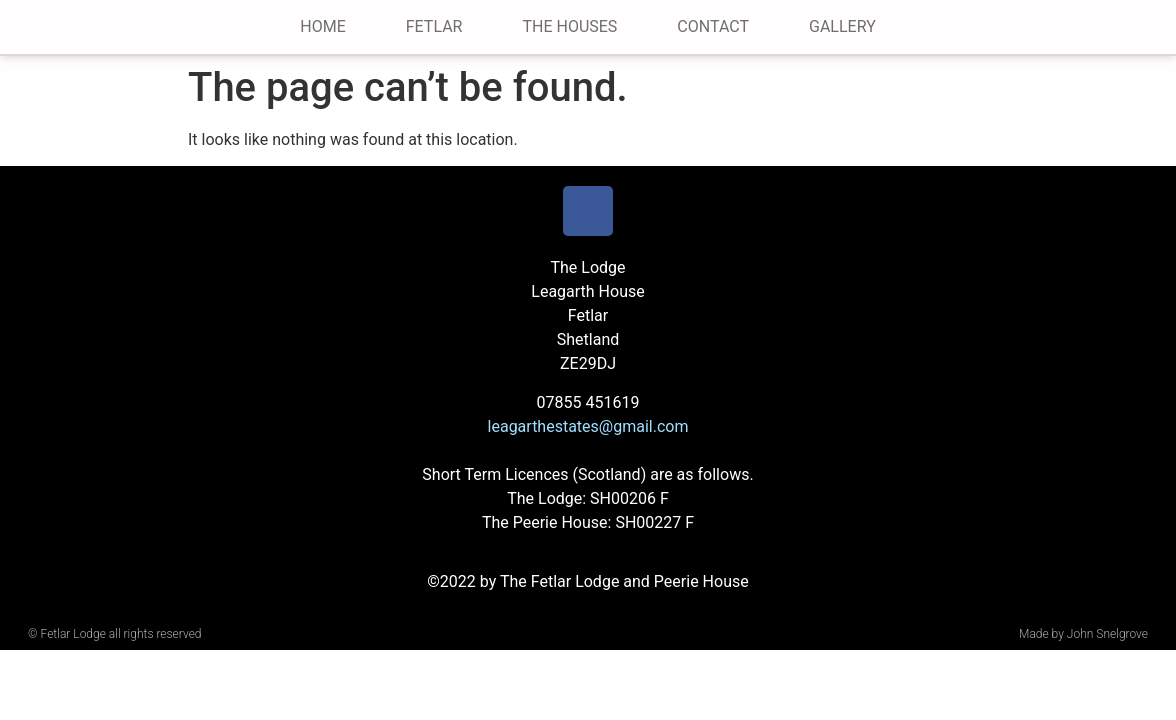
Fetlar (434, 26)
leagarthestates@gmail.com (588, 426)
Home (322, 26)
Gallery (842, 26)
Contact (713, 26)
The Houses (569, 26)
